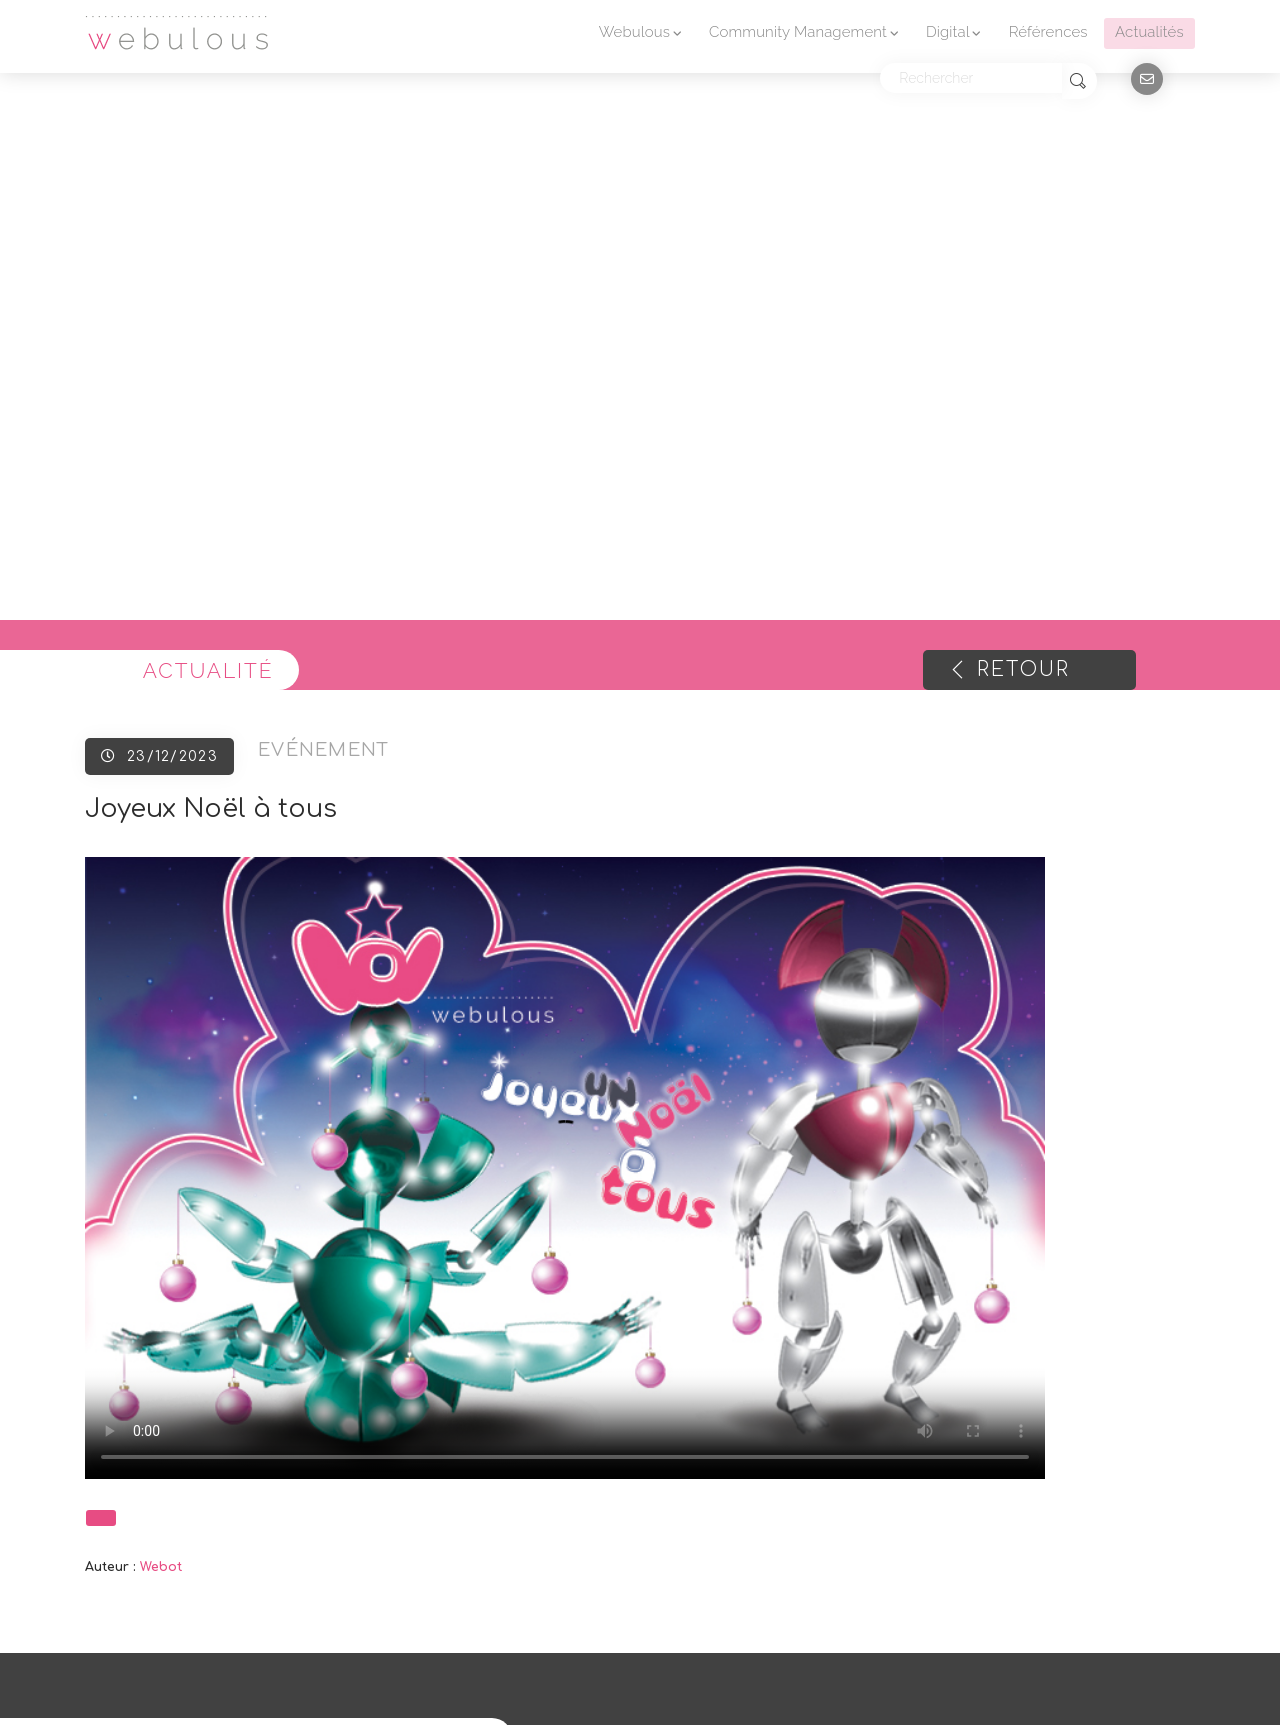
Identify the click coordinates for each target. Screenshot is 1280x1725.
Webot (161, 1567)
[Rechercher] (971, 78)
